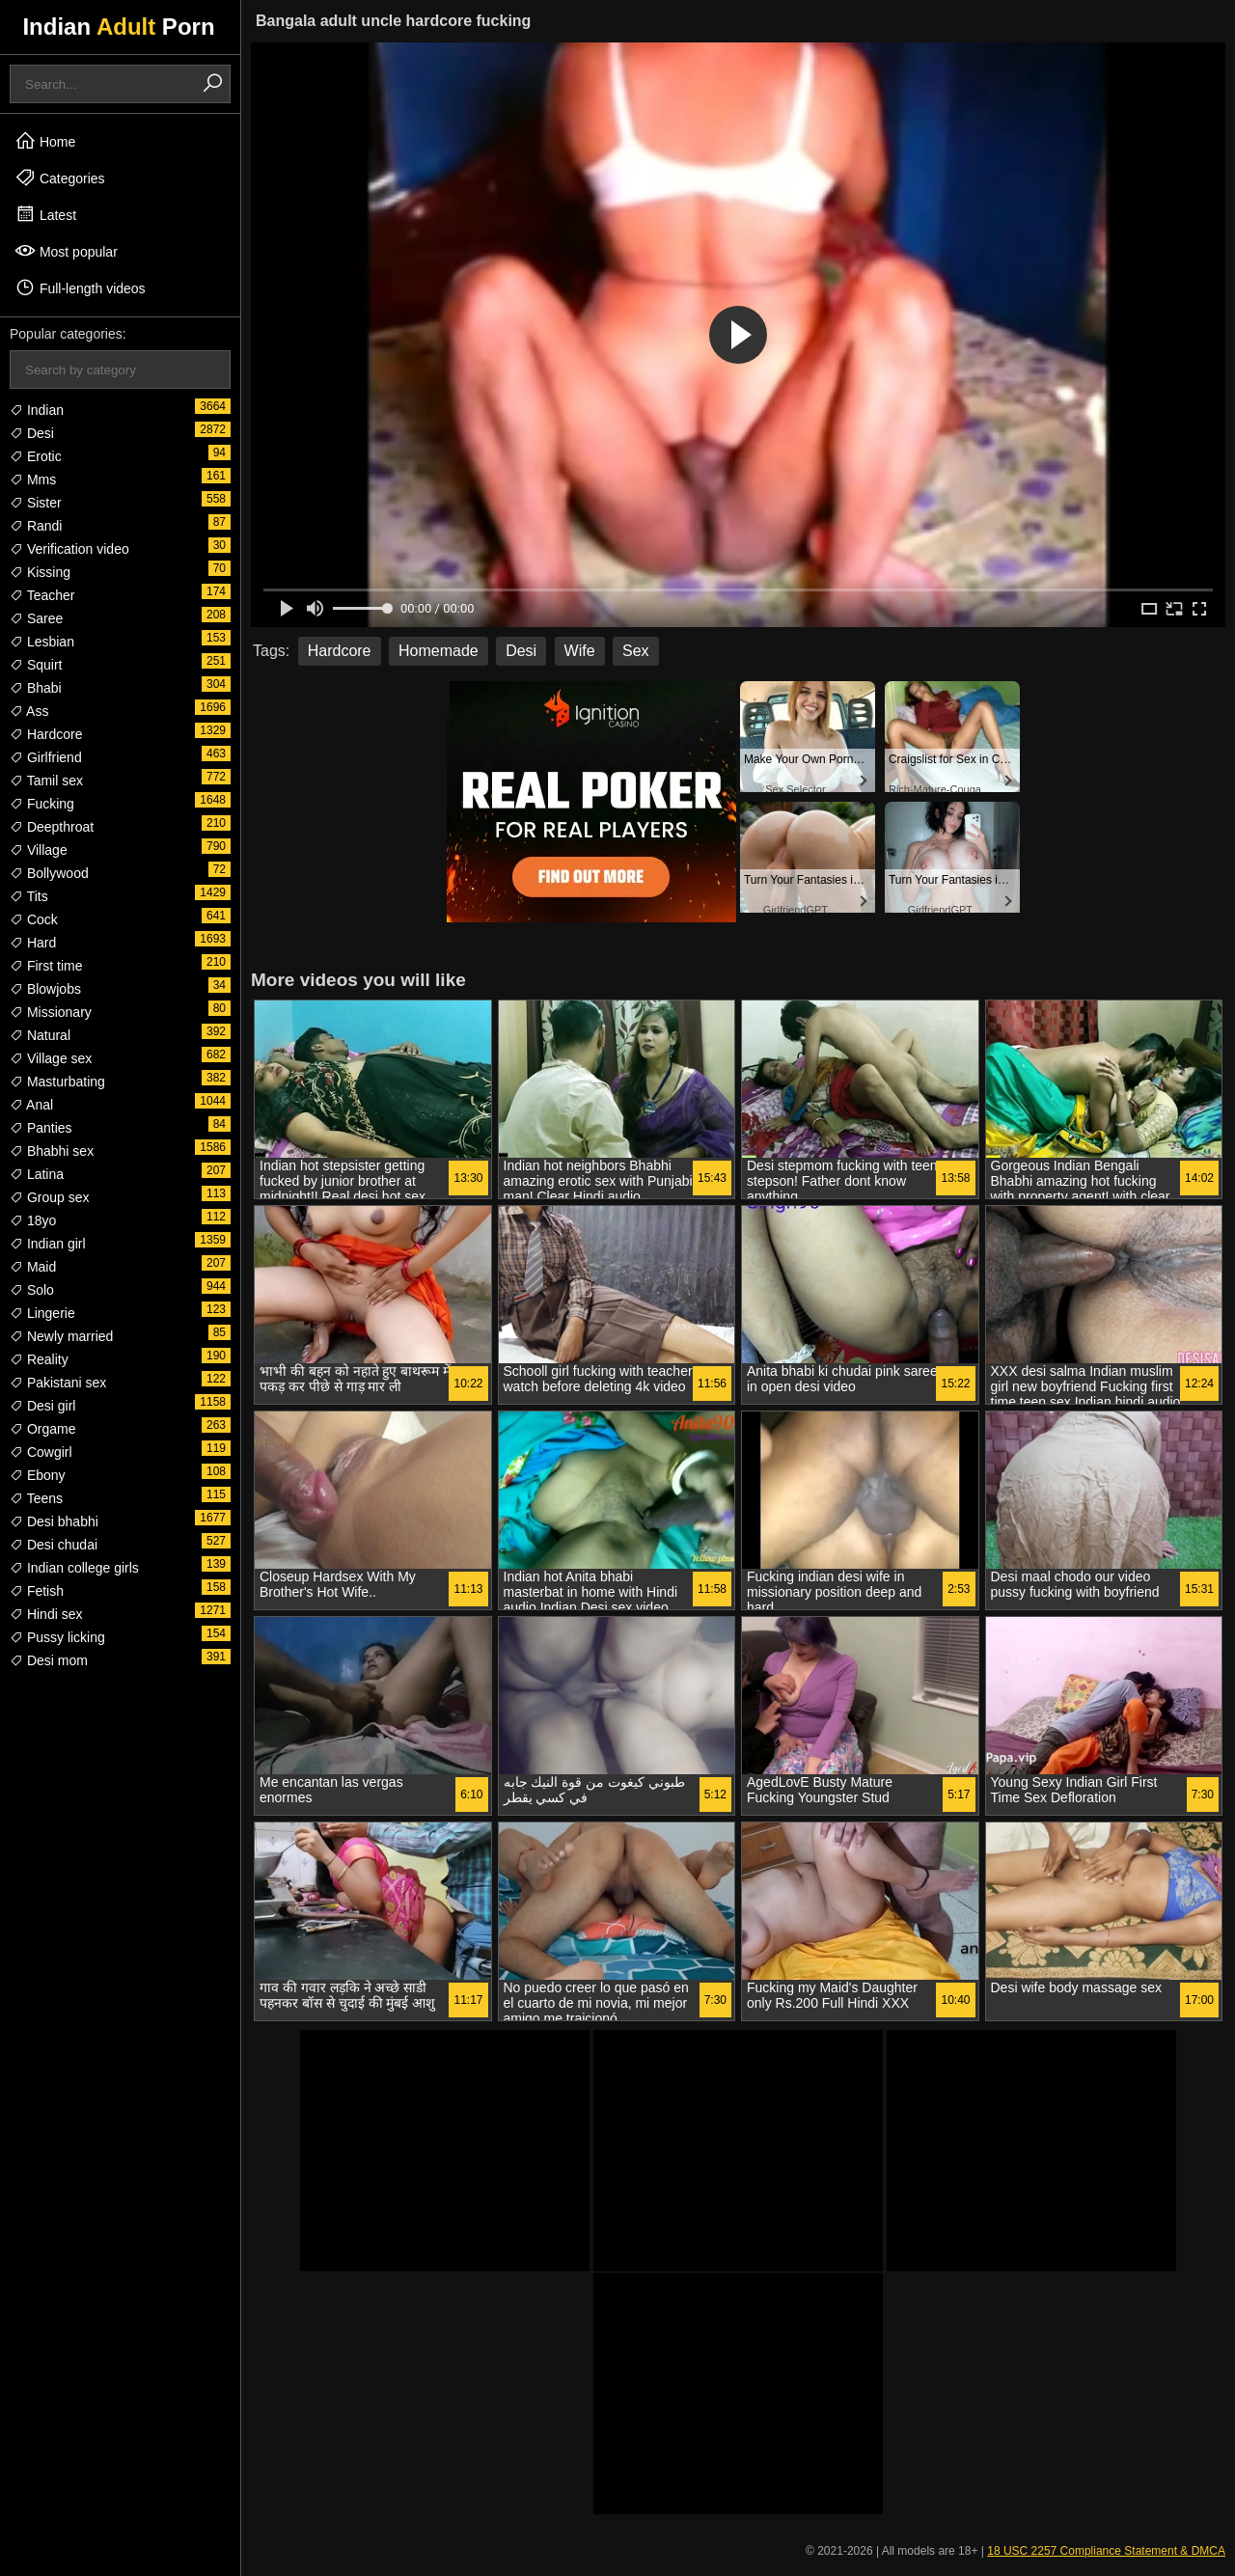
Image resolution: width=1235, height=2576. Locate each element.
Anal (31, 1104)
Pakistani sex (58, 1382)
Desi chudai (53, 1544)
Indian (37, 410)
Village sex (51, 1058)
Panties (41, 1128)
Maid (33, 1266)
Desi (32, 433)
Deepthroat (52, 827)
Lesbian (42, 641)
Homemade (438, 651)
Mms (33, 479)
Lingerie (42, 1313)
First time (46, 965)
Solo (32, 1290)
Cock (34, 919)
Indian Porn (118, 27)
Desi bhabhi (54, 1521)
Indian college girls (74, 1568)
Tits (29, 896)
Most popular (66, 250)
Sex (635, 651)
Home (44, 140)
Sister (36, 502)
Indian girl (48, 1243)
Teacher (42, 595)
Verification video (69, 549)
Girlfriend (46, 757)
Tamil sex (46, 780)
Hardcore (46, 734)
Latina (37, 1174)
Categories (59, 177)
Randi (36, 526)
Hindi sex (46, 1614)
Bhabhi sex (52, 1151)
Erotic (36, 456)
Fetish (37, 1591)
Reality (39, 1359)
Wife (579, 651)
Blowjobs (45, 989)
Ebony (38, 1475)
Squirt (36, 664)
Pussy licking (57, 1637)
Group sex (49, 1197)
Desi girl (42, 1405)
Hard (33, 942)
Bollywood (49, 873)
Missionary (51, 1012)
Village (39, 850)
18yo (33, 1220)
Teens (36, 1498)
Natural (40, 1035)
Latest (45, 214)
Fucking (42, 803)
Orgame (42, 1429)
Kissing (40, 572)
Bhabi (36, 688)
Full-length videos (80, 287)
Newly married (61, 1336)
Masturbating (57, 1081)
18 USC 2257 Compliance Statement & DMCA (1106, 2551)
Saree (36, 618)
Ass (29, 711)
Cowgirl (41, 1452)
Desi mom (49, 1660)
